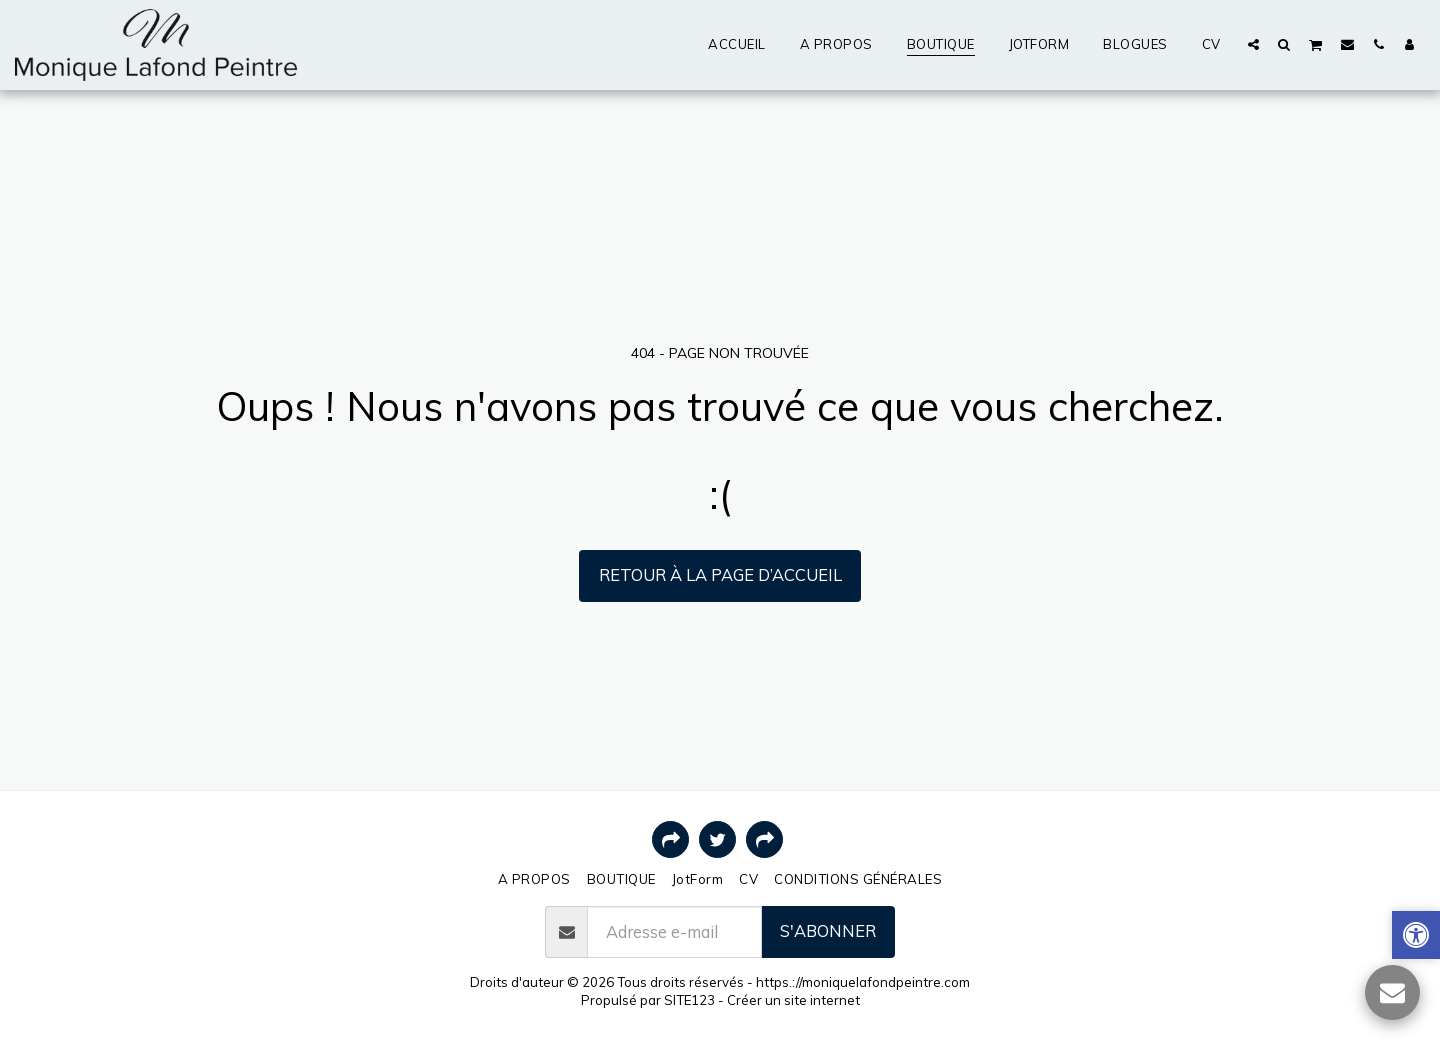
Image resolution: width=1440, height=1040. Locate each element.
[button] (1253, 44)
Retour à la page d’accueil (720, 574)
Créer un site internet (793, 1000)
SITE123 (689, 1000)
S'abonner (828, 930)
